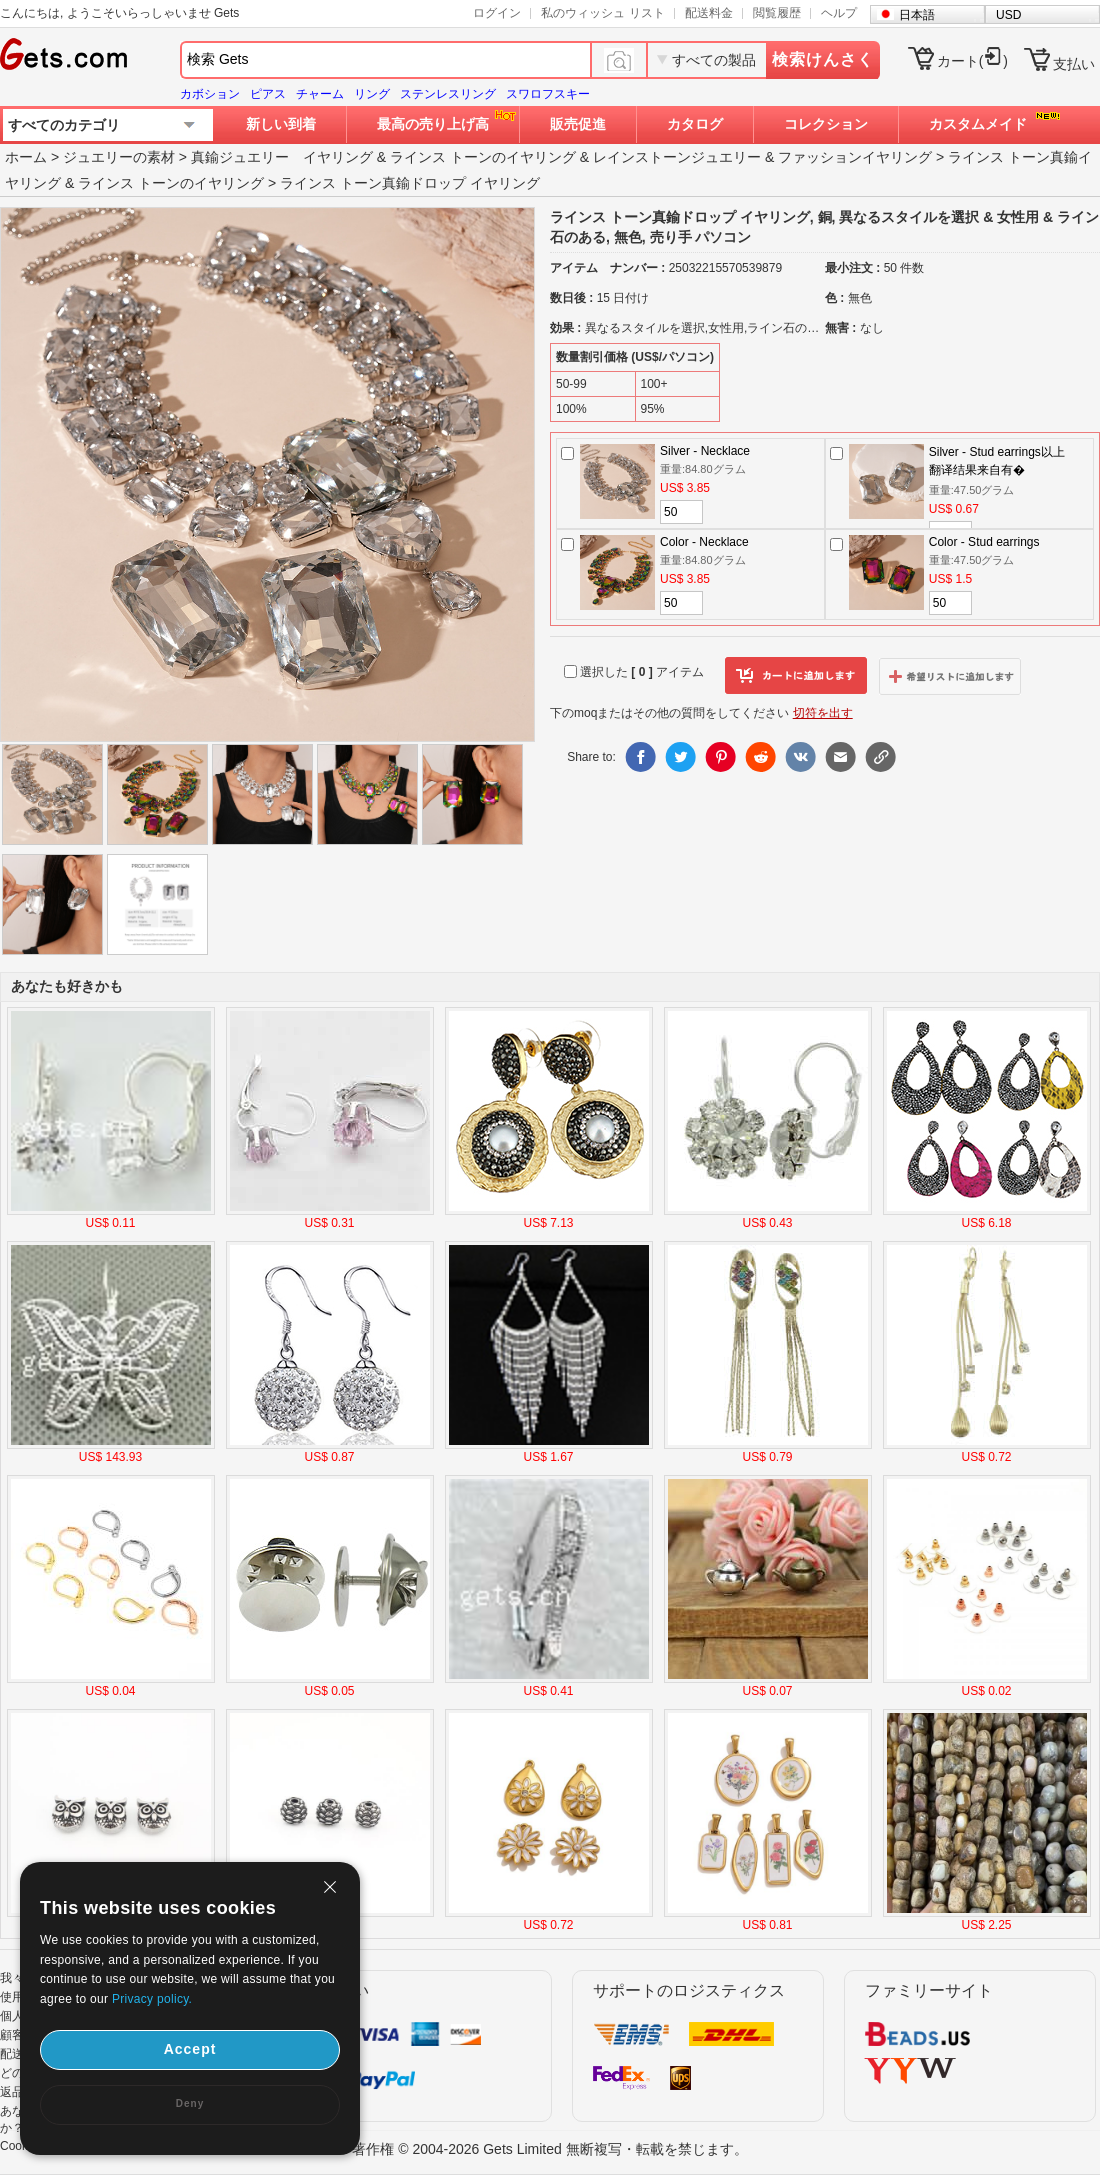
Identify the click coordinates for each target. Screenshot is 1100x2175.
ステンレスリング (448, 94)
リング (372, 94)
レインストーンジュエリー (677, 157)
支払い (1074, 64)
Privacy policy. (152, 1999)
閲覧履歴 (777, 13)
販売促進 (578, 124)
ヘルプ (839, 13)
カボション (210, 94)
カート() (972, 61)
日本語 (917, 15)
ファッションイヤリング (855, 157)
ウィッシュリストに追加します (950, 676)
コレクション (826, 124)
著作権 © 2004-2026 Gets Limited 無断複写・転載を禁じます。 (549, 2149)
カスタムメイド (978, 124)
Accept (190, 2049)
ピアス (268, 94)
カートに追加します (796, 676)
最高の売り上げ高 (433, 124)
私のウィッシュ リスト (602, 13)
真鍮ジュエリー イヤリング (282, 157)
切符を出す (823, 713)
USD (1008, 15)
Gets (63, 54)
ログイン (497, 13)
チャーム (320, 94)
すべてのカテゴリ (64, 125)
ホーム (26, 157)
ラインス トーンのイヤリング (483, 157)
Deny (190, 2103)
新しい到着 (281, 124)
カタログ (695, 124)
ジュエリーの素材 (119, 157)
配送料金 (709, 13)
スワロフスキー (548, 94)
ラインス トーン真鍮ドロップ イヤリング (410, 183)
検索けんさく (823, 59)
